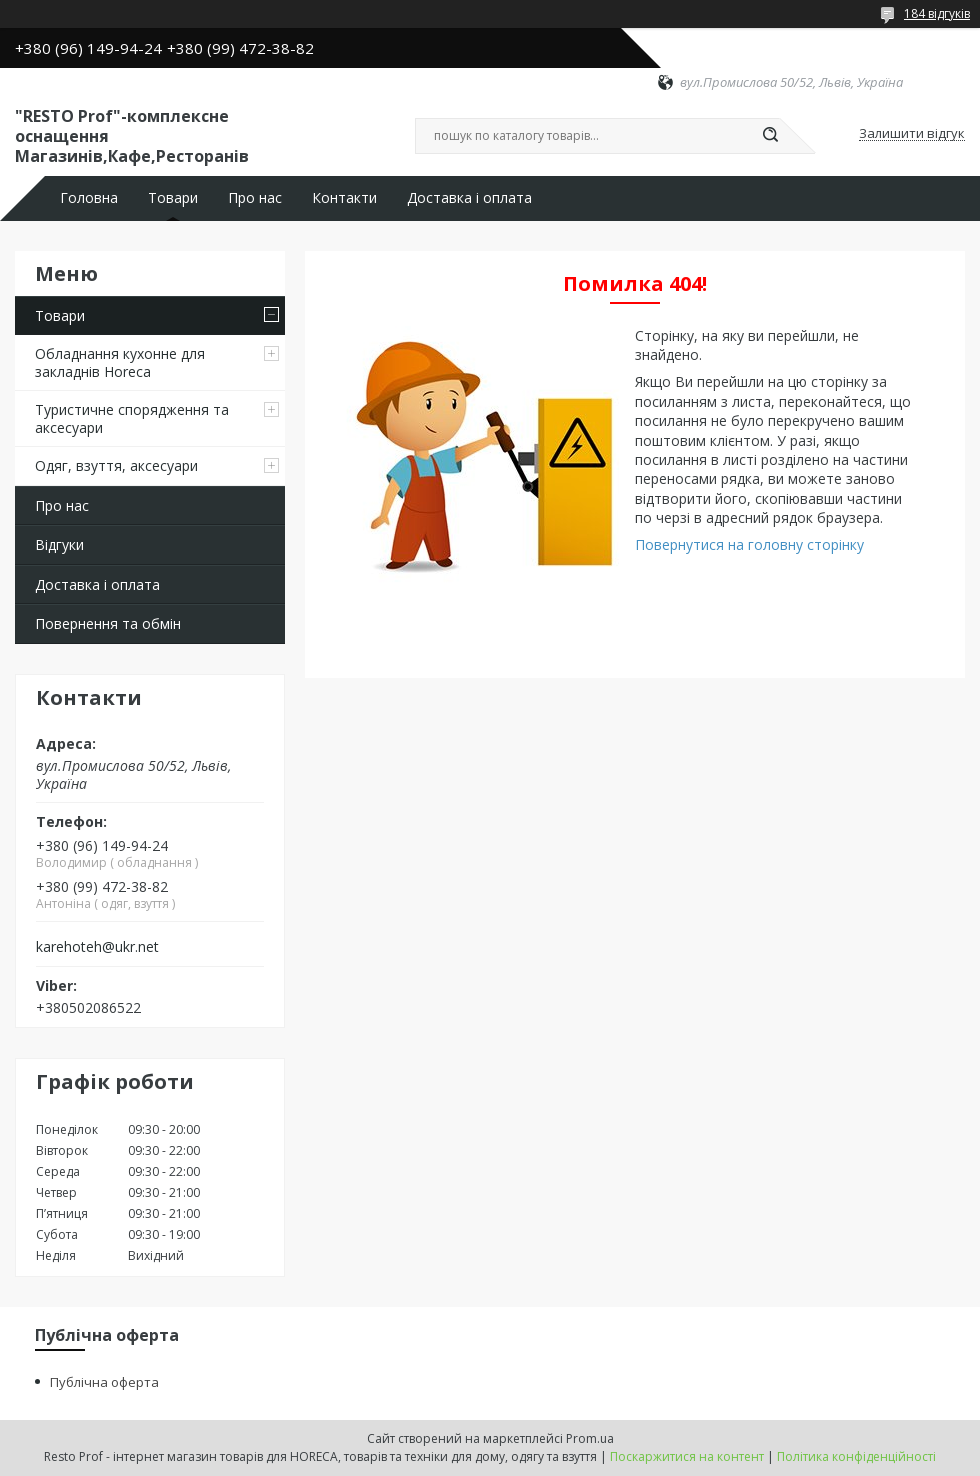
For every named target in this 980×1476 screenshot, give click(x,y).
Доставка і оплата (469, 198)
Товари (173, 198)
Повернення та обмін (108, 623)
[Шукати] (770, 136)
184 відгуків (937, 13)
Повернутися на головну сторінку (749, 544)
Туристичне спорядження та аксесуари (132, 418)
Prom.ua (590, 1438)
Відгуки (59, 544)
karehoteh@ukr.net (97, 947)
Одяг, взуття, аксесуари (116, 465)
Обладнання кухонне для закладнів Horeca (120, 362)
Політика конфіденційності (856, 1456)
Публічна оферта (104, 1382)
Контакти (344, 198)
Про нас (255, 198)
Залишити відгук (912, 134)
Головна (89, 198)
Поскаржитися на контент (687, 1456)
